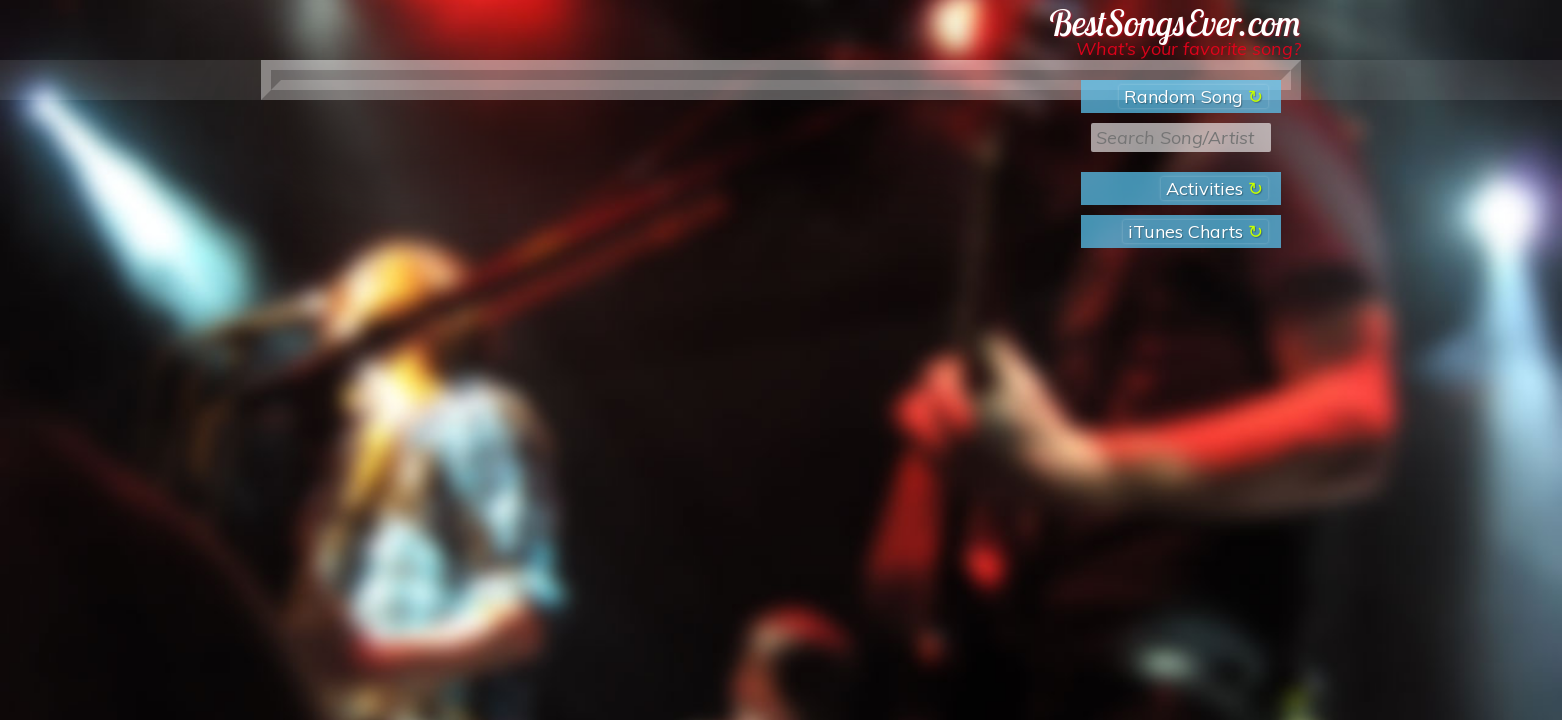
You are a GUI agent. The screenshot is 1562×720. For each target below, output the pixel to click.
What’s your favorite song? (1188, 48)
